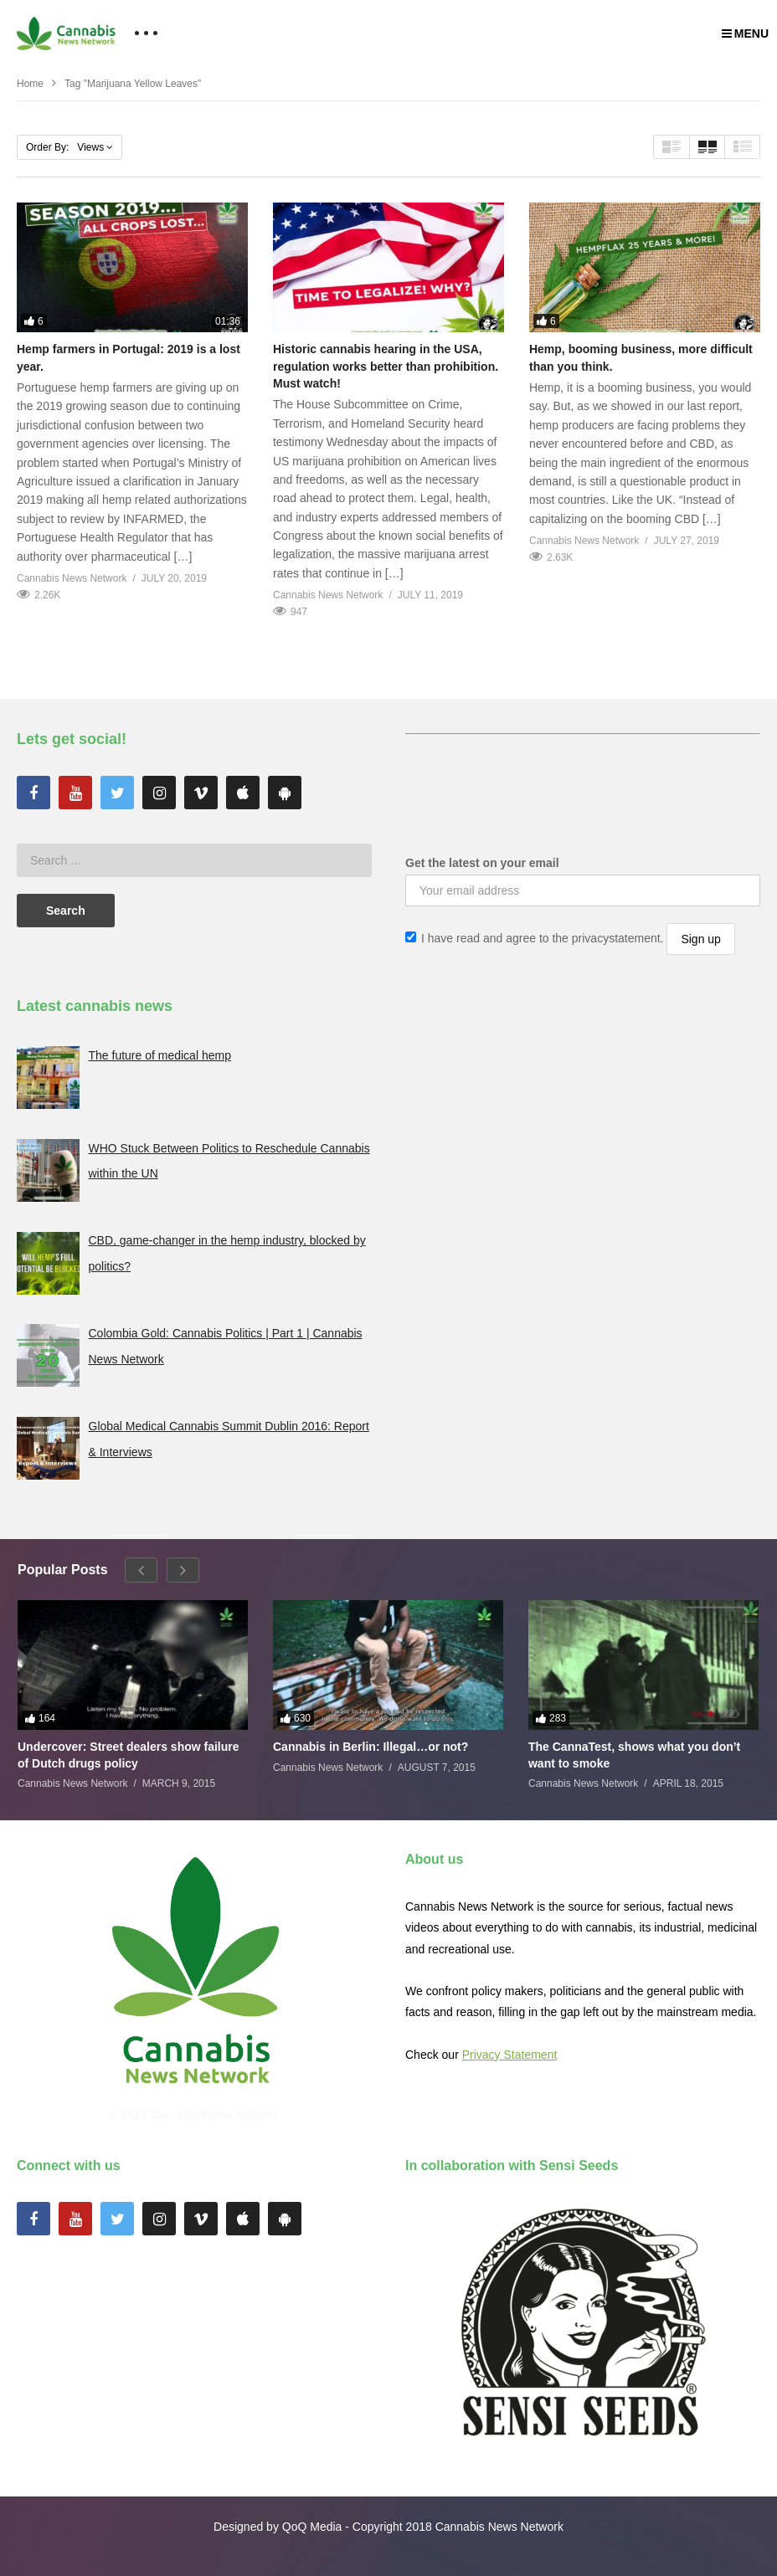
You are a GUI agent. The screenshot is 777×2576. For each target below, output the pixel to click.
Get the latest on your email (482, 863)
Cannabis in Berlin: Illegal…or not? (370, 1746)
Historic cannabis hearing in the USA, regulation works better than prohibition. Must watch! (385, 366)
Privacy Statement (510, 2054)
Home (30, 84)
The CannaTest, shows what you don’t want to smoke (634, 1755)
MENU (745, 33)
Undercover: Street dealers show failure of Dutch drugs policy (128, 1755)
